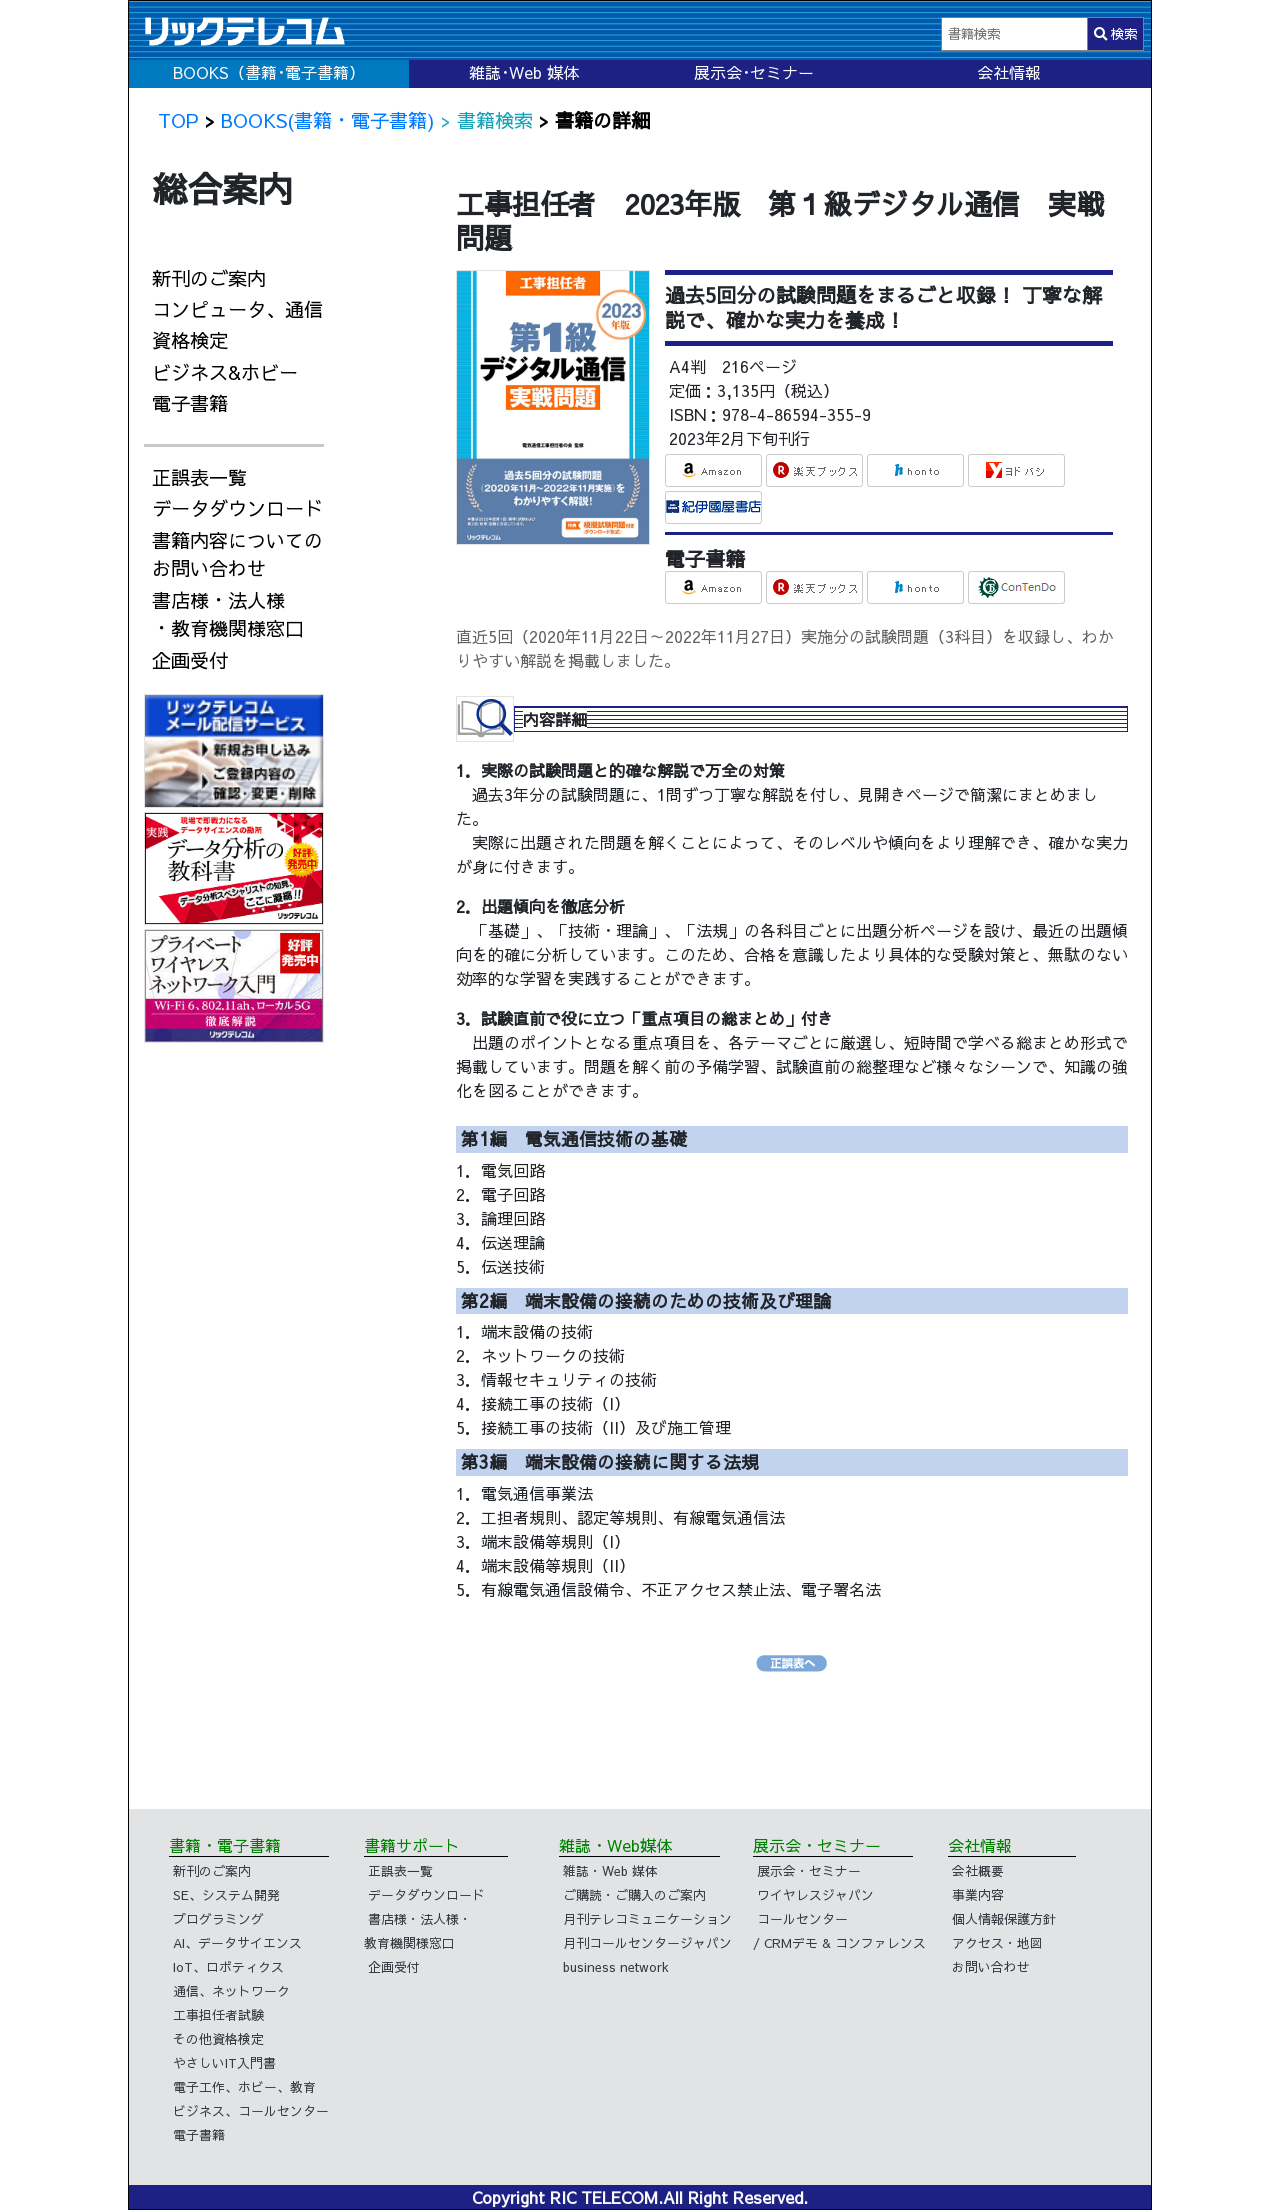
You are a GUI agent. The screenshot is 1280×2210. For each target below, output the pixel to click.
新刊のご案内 (209, 278)
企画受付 (190, 660)
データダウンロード (237, 508)
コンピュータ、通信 (237, 309)
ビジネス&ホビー (225, 372)
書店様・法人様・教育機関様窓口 (228, 614)
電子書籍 (190, 403)
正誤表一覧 (199, 477)
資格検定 (190, 340)
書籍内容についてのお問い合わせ (237, 554)
